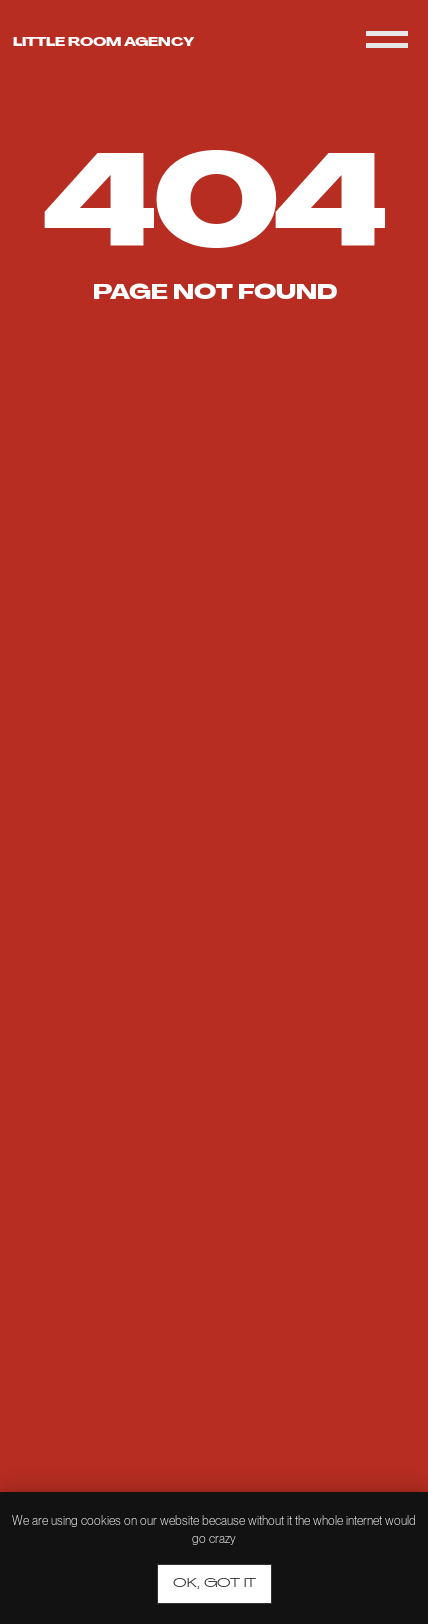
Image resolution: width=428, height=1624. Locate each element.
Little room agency (103, 43)
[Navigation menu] (387, 40)
